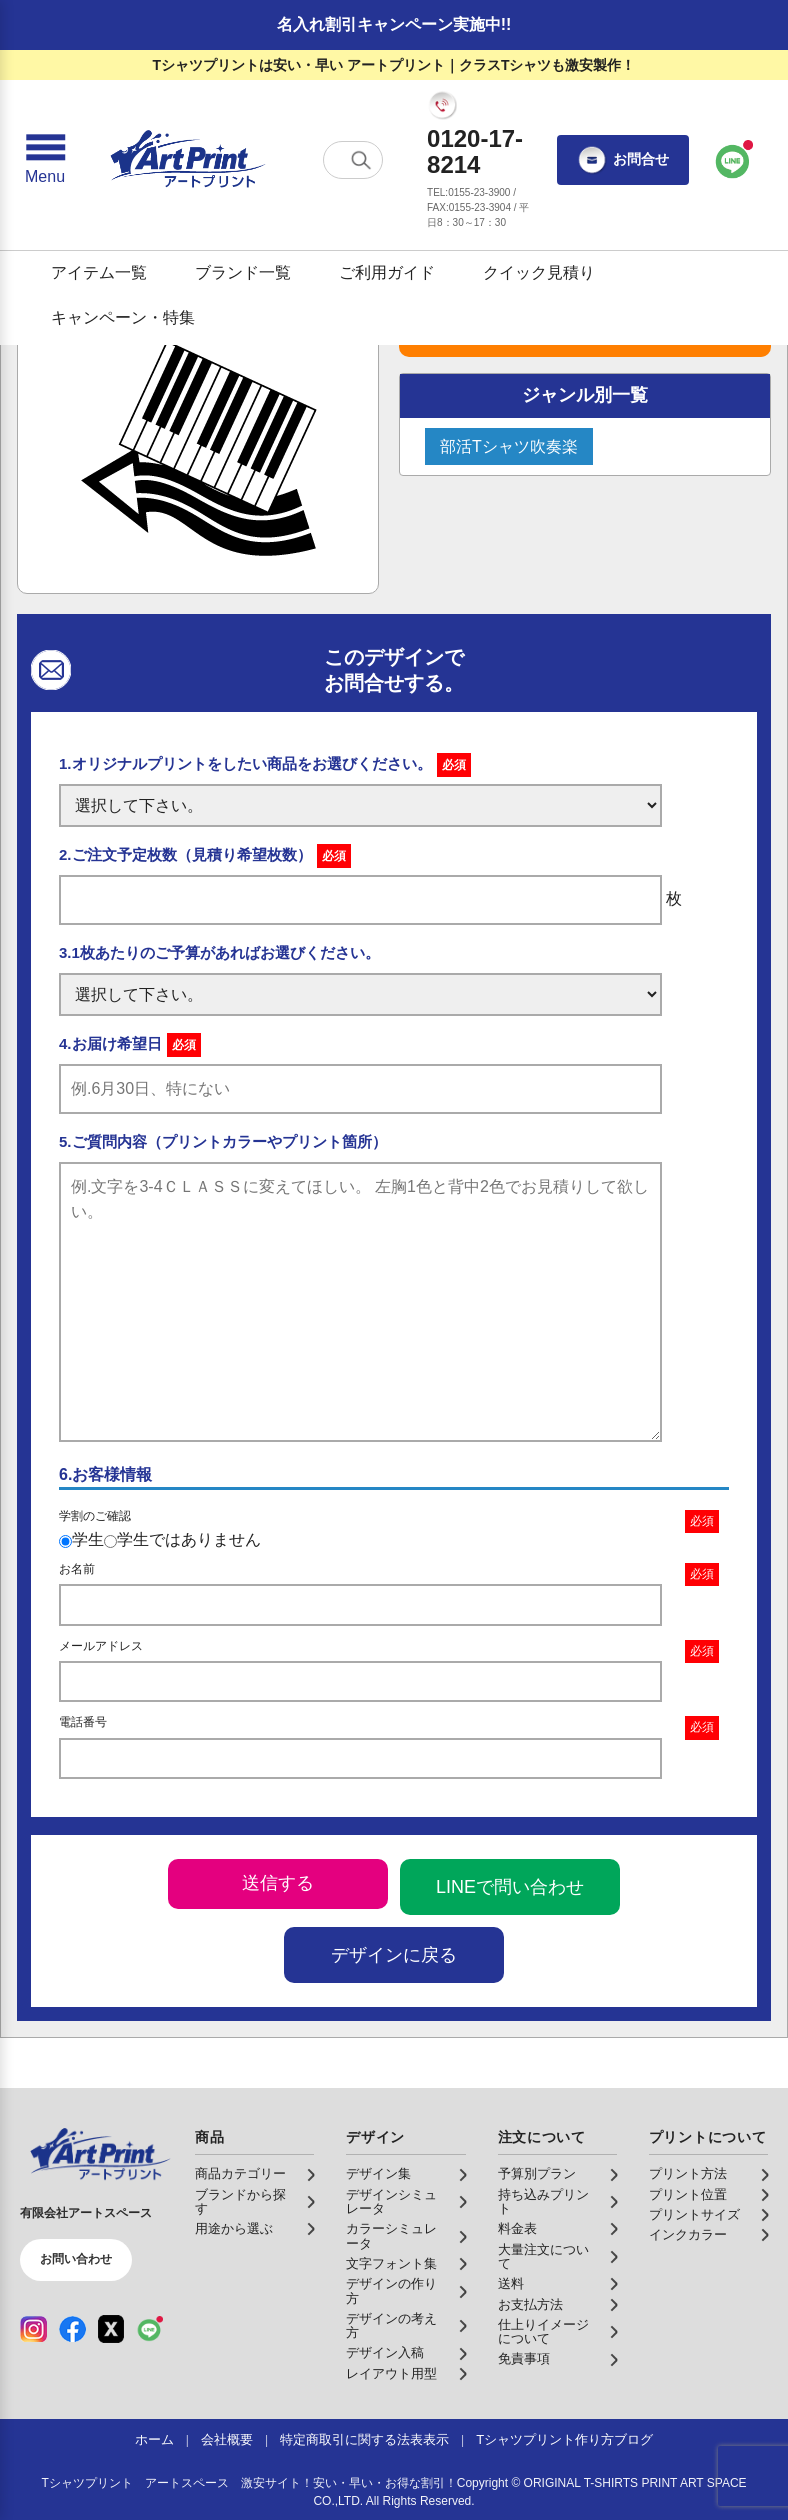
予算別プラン (537, 2174)
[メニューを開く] (45, 160)
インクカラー (688, 2235)
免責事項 (524, 2359)
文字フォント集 (391, 2264)
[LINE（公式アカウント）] (149, 2329)
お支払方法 (530, 2305)
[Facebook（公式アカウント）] (72, 2329)
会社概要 (227, 2440)
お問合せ (623, 160)
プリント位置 (688, 2195)
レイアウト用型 (391, 2374)
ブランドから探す (240, 2202)
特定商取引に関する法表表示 (364, 2440)
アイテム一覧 (99, 272)
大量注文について (543, 2257)
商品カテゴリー (240, 2174)
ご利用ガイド (387, 272)
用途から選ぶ (234, 2229)
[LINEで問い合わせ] (733, 160)
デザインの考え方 (391, 2326)
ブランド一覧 (243, 272)
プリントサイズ (694, 2215)
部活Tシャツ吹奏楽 (509, 446)
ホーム (154, 2440)
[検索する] (361, 160)
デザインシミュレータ (391, 2202)
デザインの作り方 (391, 2291)
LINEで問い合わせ (510, 1887)
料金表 (517, 2229)
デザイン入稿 (385, 2353)
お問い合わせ (76, 2259)
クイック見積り (539, 272)
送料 (511, 2284)
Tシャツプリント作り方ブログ (564, 2440)
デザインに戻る (394, 1955)
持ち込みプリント (543, 2202)
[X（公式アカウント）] (111, 2329)
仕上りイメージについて (543, 2332)
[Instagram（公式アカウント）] (33, 2329)
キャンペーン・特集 (123, 317)
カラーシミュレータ (391, 2236)
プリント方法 (688, 2174)
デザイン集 (378, 2174)
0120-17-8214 (475, 152)
